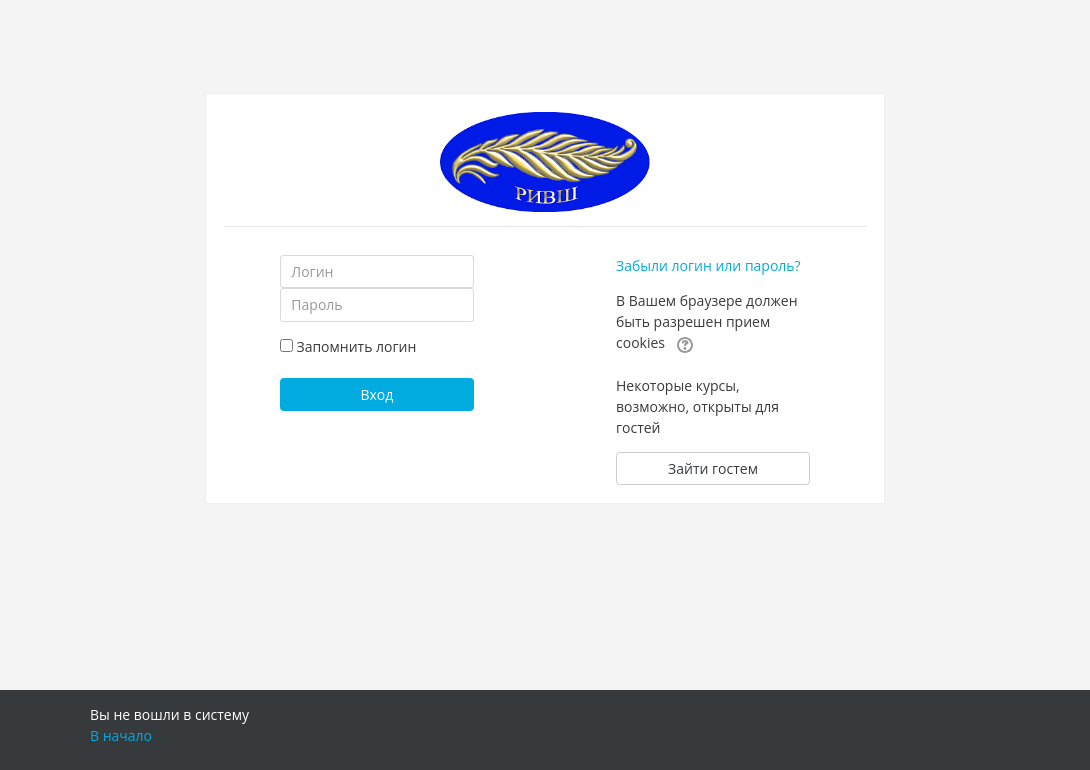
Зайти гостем (713, 468)
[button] (685, 344)
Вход (376, 394)
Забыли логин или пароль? (708, 265)
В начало (121, 735)
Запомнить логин (356, 346)
